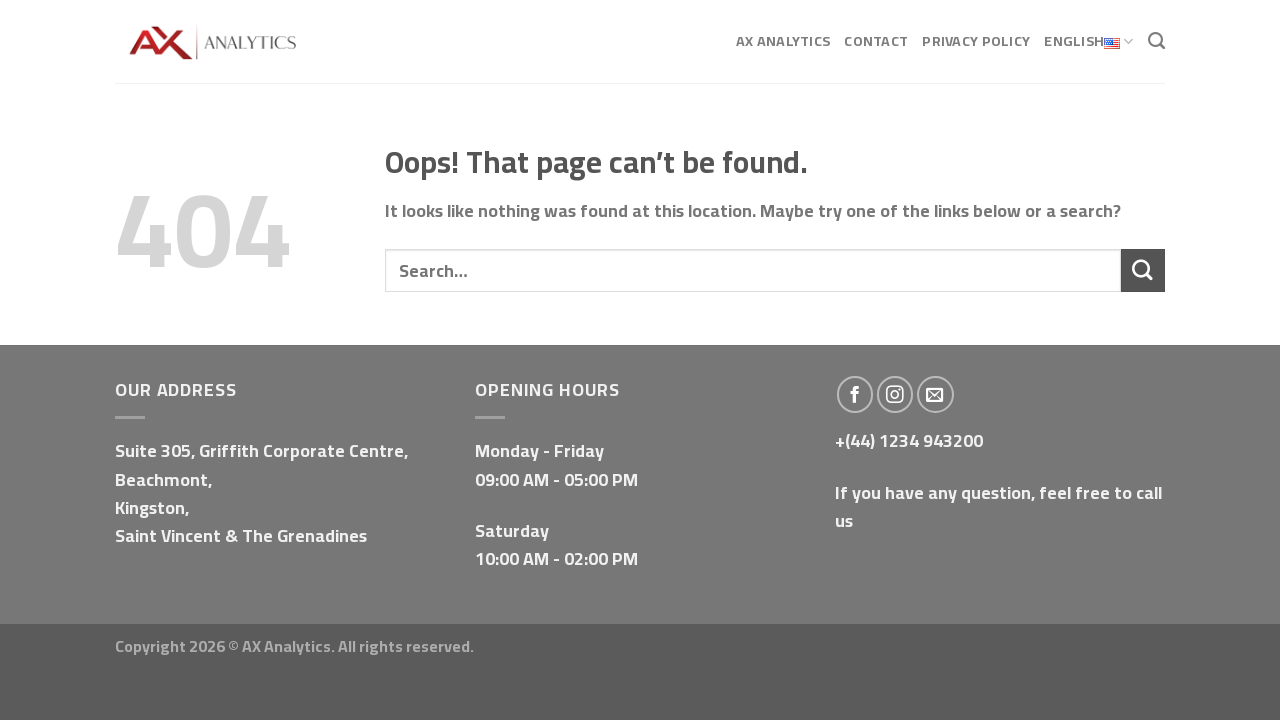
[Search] (1156, 41)
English (1088, 42)
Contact (876, 40)
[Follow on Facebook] (855, 394)
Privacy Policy (976, 40)
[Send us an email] (935, 394)
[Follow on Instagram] (895, 394)
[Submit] (1143, 270)
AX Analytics (783, 40)
